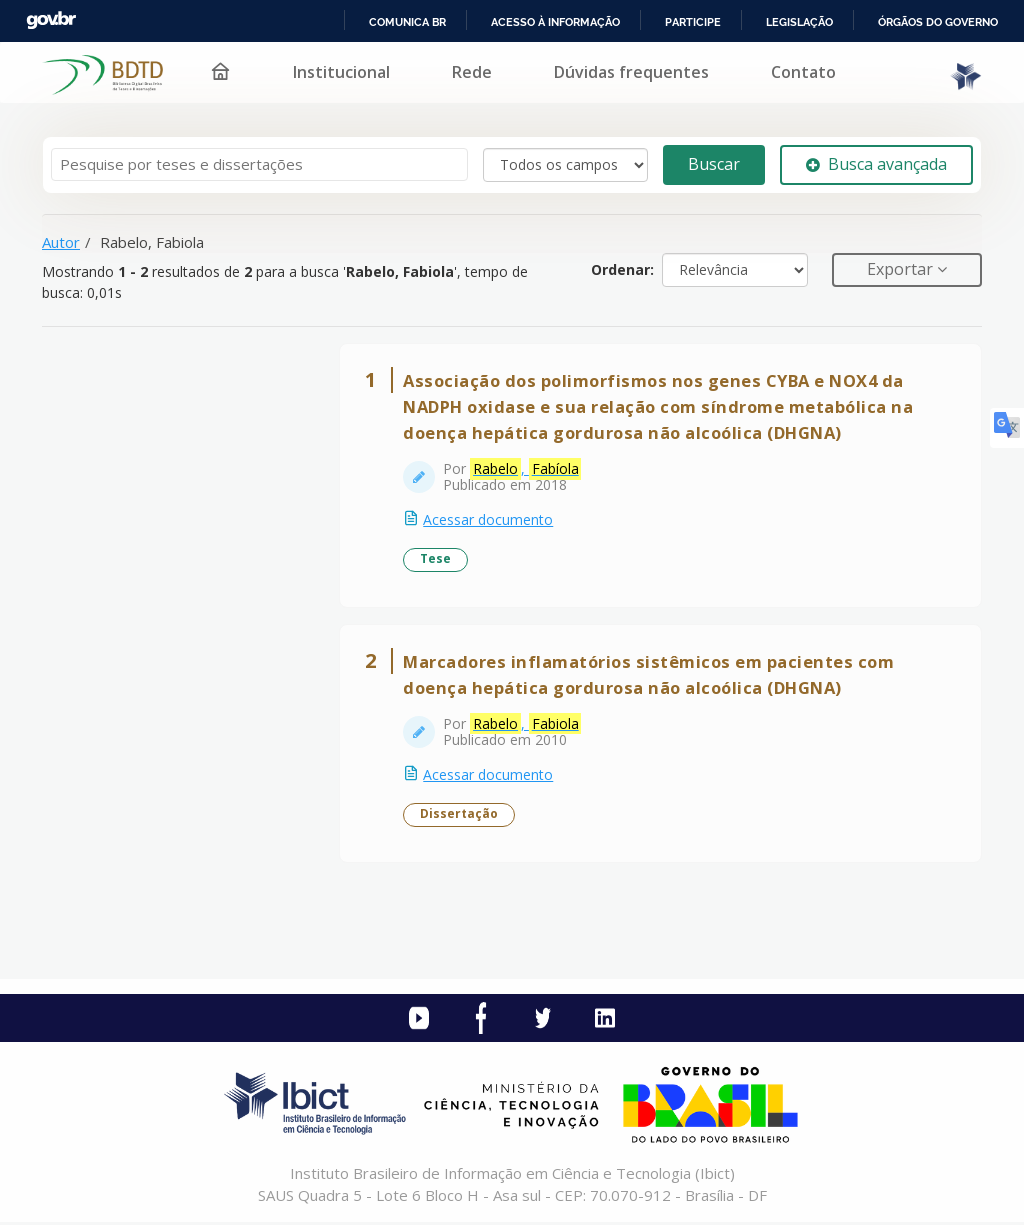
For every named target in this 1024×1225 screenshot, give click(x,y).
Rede (472, 72)
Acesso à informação (555, 22)
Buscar (714, 164)
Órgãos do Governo (938, 22)
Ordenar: (622, 269)
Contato (803, 72)
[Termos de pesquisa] (259, 164)
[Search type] (565, 165)
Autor (61, 242)
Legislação (799, 22)
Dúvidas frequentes (631, 72)
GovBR (51, 20)
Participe (693, 22)
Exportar (902, 269)
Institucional (341, 72)
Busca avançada (876, 164)
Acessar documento (489, 520)
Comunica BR (407, 22)
